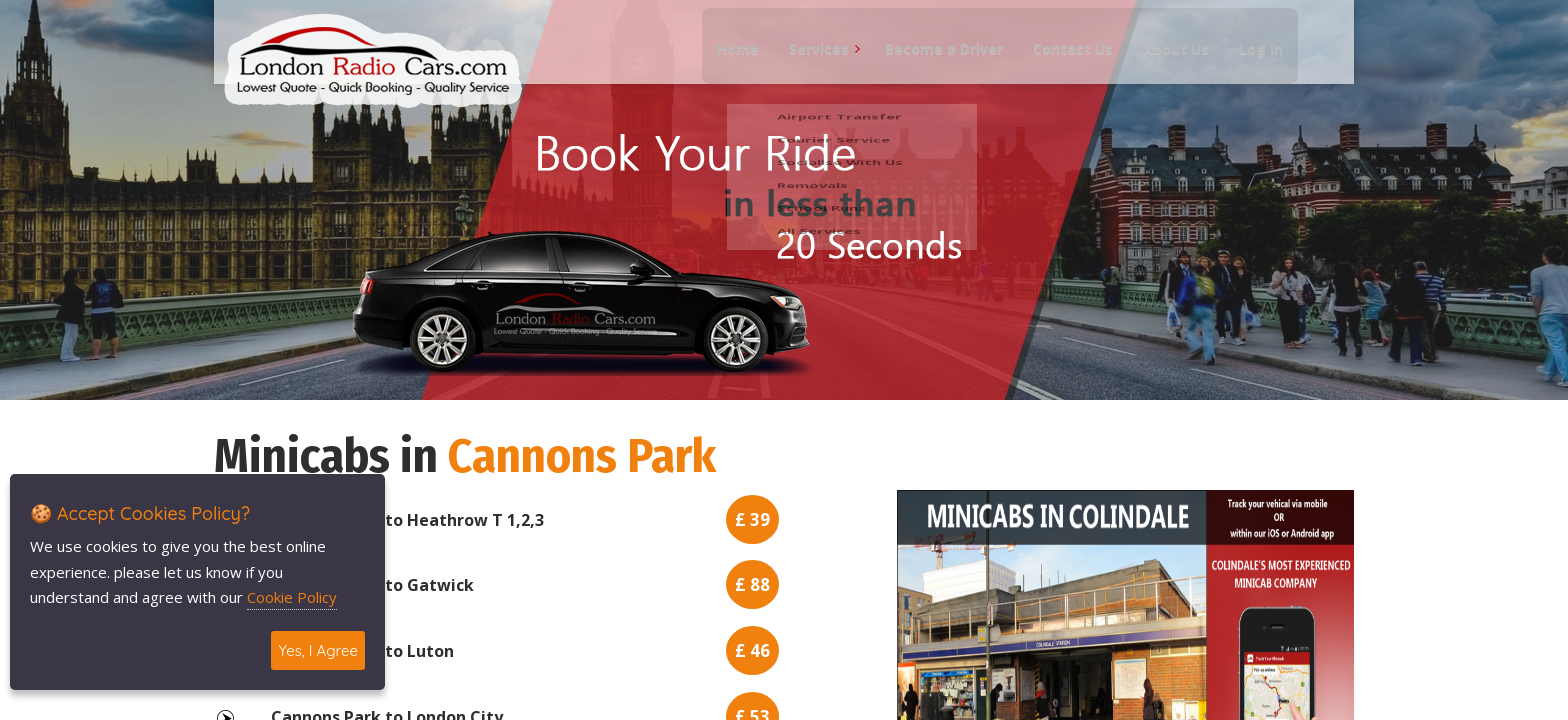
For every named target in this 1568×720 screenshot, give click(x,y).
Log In (1252, 60)
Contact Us (1064, 60)
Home (729, 60)
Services (810, 60)
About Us (1167, 60)
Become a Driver (935, 60)
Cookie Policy (292, 597)
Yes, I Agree (318, 650)
